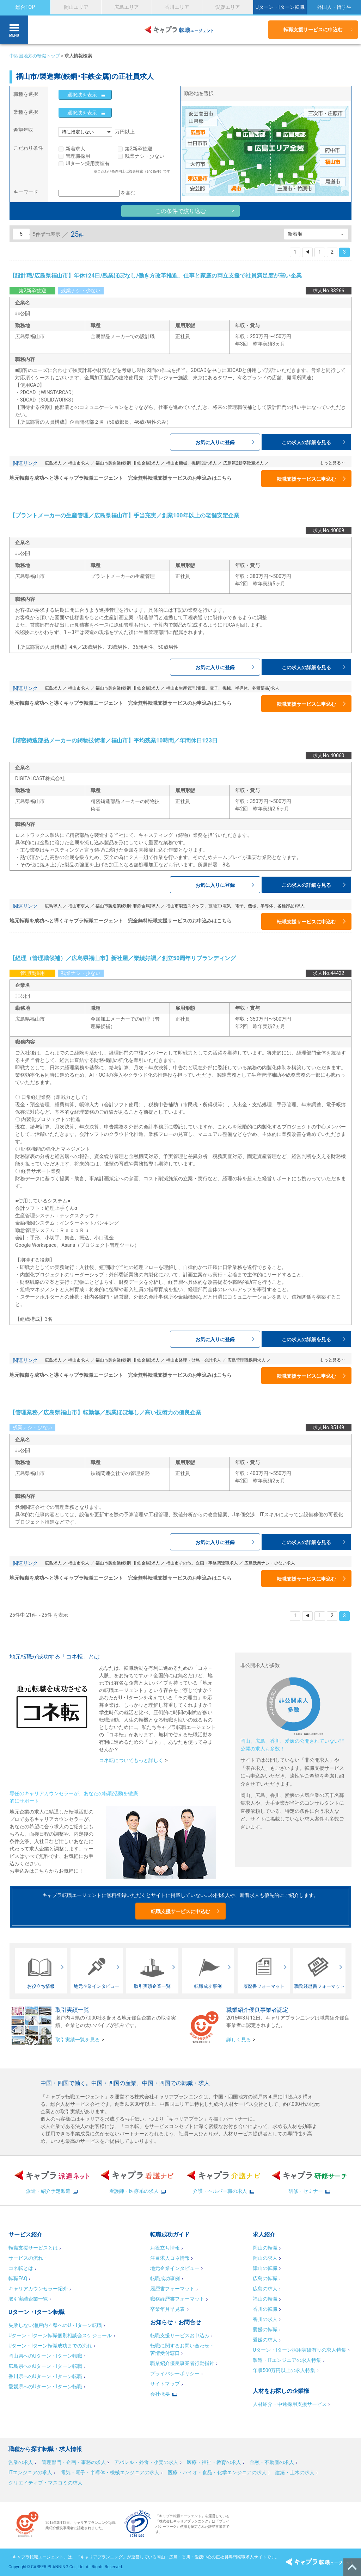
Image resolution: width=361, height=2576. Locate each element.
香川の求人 (265, 2319)
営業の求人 (20, 2462)
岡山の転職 (265, 2248)
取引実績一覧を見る (77, 2039)
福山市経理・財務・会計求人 (193, 1360)
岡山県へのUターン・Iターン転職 (45, 2356)
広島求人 (53, 463)
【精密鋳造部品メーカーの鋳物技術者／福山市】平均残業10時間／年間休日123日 (114, 740)
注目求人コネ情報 (170, 2258)
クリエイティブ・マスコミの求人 (45, 2482)
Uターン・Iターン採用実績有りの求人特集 (299, 2350)
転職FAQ (17, 2278)
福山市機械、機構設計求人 (191, 463)
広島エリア (126, 7)
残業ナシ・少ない (144, 156)
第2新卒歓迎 (138, 148)
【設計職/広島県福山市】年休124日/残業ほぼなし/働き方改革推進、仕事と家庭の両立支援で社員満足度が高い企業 (156, 275)
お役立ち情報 (165, 2248)
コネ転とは (20, 2268)
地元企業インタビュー (175, 2268)
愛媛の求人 (265, 2339)
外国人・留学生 (334, 7)
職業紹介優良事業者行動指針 (182, 2363)
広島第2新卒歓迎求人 (243, 463)
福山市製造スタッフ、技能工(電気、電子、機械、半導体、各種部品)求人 (235, 905)
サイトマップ (165, 2384)
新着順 (295, 234)
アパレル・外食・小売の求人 (146, 2462)
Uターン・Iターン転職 (280, 7)
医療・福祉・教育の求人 (214, 2462)
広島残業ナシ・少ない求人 (269, 1563)
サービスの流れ (25, 2258)
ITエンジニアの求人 (30, 2472)
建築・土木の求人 (294, 2472)
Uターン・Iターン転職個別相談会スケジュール (60, 2335)
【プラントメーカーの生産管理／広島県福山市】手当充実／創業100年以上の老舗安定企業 (124, 515)
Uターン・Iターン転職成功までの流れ (50, 2345)
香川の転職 (265, 2309)
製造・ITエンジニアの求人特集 (287, 2360)
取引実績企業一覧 (28, 2299)
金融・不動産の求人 (272, 2462)
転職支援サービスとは (33, 2248)
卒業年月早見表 (168, 2309)
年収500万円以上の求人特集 (284, 2370)
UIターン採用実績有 (88, 163)
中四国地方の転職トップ (35, 55)
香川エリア (177, 7)
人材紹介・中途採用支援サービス (290, 2404)
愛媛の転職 (265, 2329)
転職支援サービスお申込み (179, 2335)
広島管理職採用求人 (246, 1360)
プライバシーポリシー (175, 2373)
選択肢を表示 (82, 95)
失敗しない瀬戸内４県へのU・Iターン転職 (55, 2325)
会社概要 (160, 2394)
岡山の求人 (265, 2258)
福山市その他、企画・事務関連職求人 (202, 1563)
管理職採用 (78, 156)
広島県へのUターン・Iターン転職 (45, 2366)
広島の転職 (265, 2278)
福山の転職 (265, 2299)
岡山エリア (76, 7)
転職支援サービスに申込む (313, 29)
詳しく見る (238, 2039)
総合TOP (25, 7)
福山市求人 (78, 463)
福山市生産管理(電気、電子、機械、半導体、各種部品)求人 (222, 688)
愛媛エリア (227, 7)
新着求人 (75, 148)
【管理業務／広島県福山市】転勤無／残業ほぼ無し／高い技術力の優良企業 (105, 1412)
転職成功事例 (165, 2278)
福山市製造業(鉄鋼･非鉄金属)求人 (128, 463)
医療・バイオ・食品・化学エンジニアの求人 (217, 2472)
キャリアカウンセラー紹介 (38, 2288)
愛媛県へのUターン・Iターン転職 (45, 2386)
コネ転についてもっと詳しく (131, 1760)
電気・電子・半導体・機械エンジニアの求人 (110, 2472)
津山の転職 (265, 2268)
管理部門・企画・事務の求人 (74, 2462)
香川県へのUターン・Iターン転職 (45, 2376)
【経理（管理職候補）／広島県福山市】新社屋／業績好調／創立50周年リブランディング (123, 958)
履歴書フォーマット (172, 2288)
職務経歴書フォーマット (177, 2299)
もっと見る (330, 462)
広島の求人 (265, 2288)
